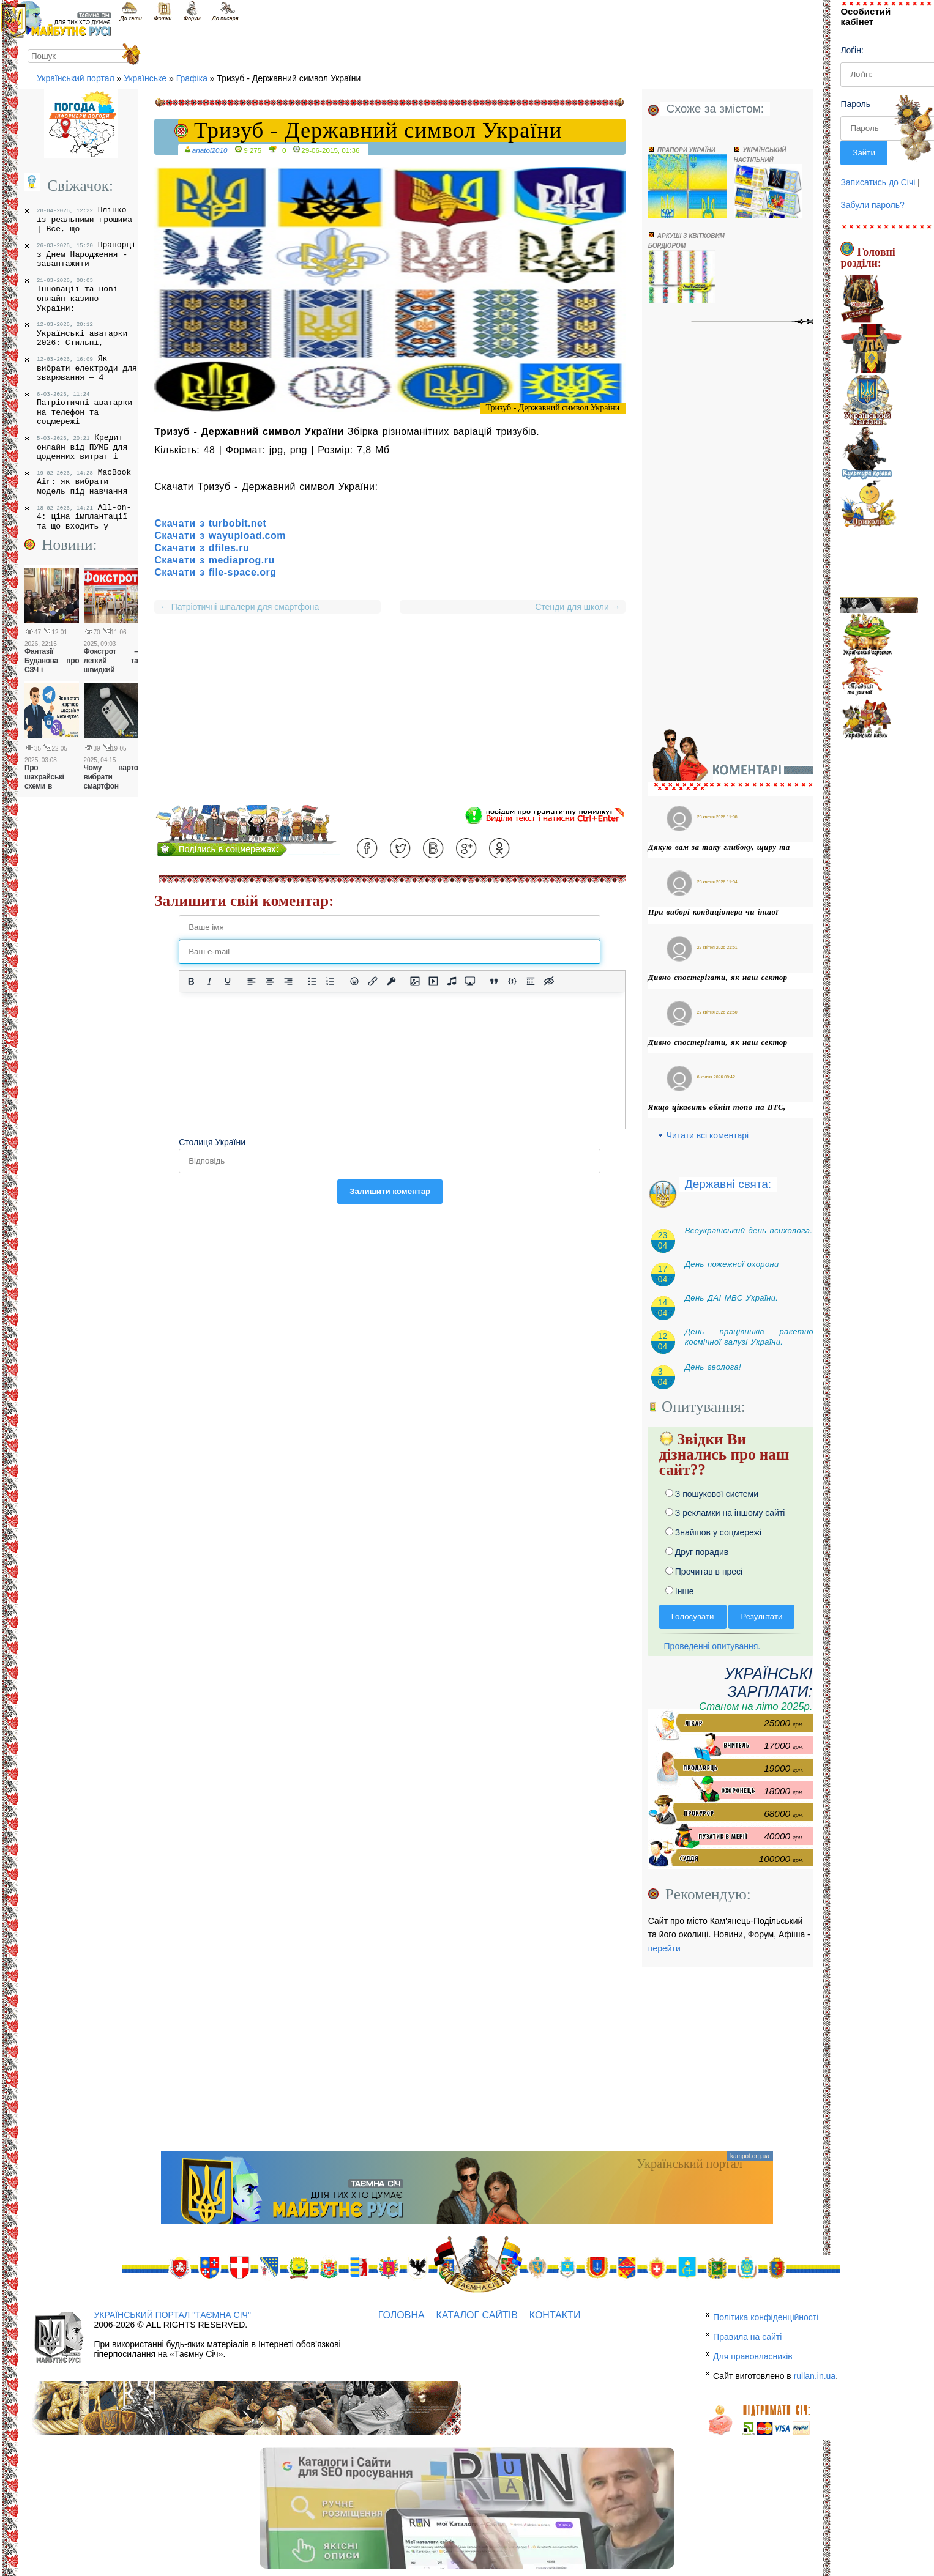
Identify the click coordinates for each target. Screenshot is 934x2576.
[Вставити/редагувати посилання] (373, 981)
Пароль (855, 104)
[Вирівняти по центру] (270, 981)
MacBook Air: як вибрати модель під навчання (84, 482)
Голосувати (692, 1616)
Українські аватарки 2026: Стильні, (82, 334)
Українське (145, 78)
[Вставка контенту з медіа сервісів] (470, 981)
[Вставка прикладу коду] (512, 981)
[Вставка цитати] (494, 981)
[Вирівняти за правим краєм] (288, 981)
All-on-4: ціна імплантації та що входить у (84, 517)
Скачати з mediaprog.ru (214, 560)
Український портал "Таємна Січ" (172, 2315)
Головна (401, 2315)
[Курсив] (209, 981)
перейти (664, 1948)
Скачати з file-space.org (215, 572)
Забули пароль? (872, 205)
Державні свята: (728, 1184)
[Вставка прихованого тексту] (549, 981)
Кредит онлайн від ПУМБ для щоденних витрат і (82, 447)
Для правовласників (753, 2356)
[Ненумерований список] (312, 981)
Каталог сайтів (477, 2315)
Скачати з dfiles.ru (201, 548)
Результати (761, 1616)
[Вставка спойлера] (530, 981)
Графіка (191, 78)
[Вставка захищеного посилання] (391, 981)
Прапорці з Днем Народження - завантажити (86, 254)
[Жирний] (191, 981)
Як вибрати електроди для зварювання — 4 (87, 368)
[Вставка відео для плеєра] (433, 981)
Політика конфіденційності (765, 2317)
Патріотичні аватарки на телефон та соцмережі (84, 409)
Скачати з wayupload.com (220, 535)
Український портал (75, 78)
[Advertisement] (390, 719)
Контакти (555, 2315)
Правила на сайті (747, 2337)
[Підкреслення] (228, 981)
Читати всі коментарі (708, 1135)
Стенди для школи (575, 607)
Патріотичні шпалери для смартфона (239, 607)
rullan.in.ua (815, 2376)
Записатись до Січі (877, 182)
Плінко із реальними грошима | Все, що (84, 219)
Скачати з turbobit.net (210, 523)
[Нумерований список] (330, 981)
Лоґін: (851, 50)
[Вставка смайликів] (354, 981)
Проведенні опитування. (709, 1646)
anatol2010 (210, 150)
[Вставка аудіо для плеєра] (452, 981)
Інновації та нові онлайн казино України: (77, 295)
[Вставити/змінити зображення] (415, 981)
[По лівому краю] (251, 981)
